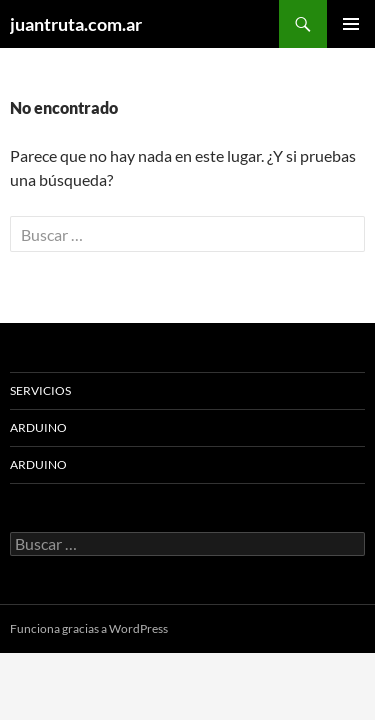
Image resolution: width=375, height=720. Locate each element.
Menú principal (351, 24)
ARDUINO (38, 427)
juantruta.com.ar (76, 24)
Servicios (40, 390)
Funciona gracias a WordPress (89, 628)
